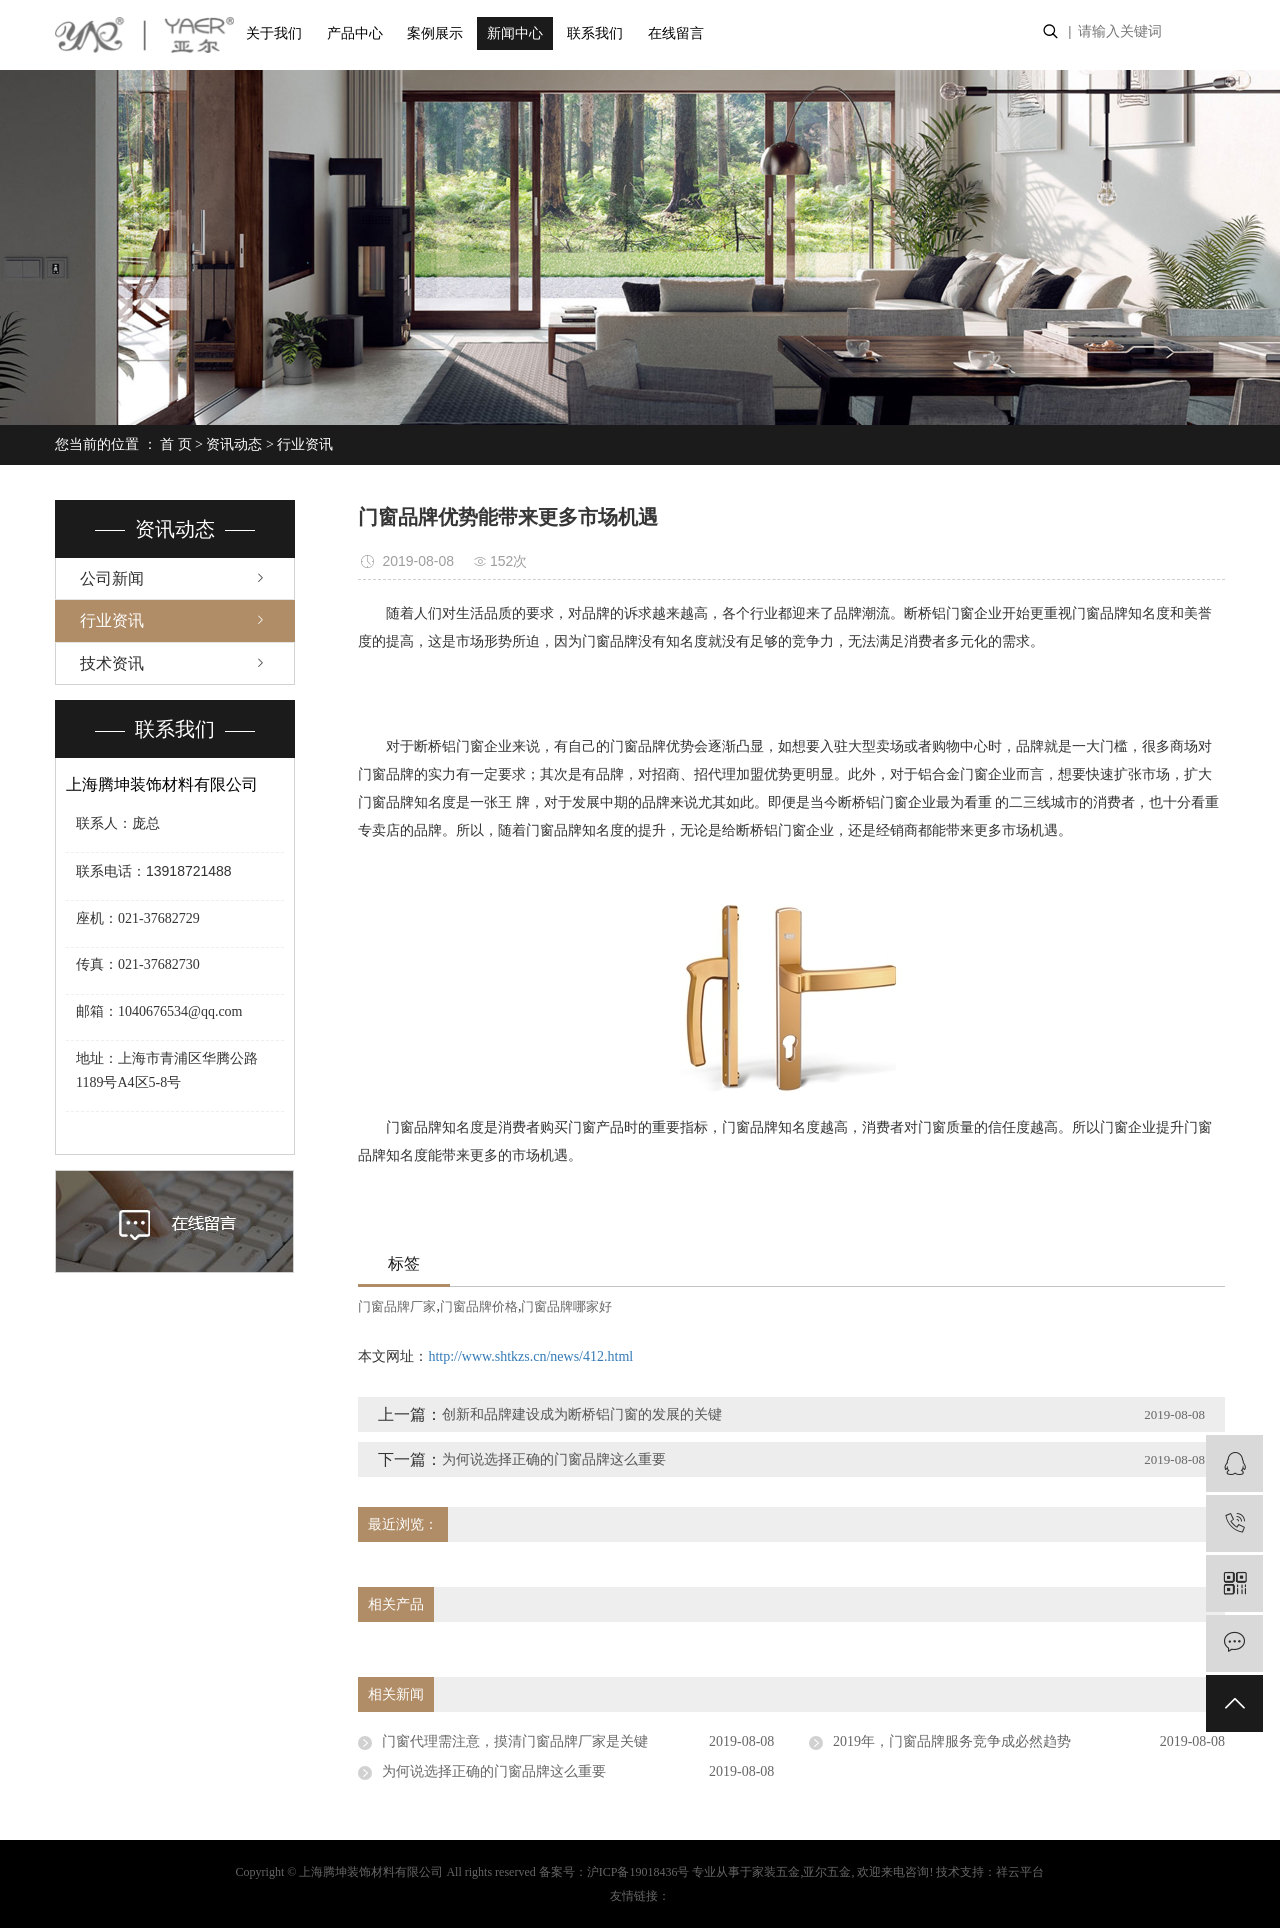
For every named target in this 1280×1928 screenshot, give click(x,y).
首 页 (176, 444)
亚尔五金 (827, 1872)
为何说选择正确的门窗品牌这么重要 (554, 1459)
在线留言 (676, 33)
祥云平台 (1020, 1872)
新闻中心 (515, 33)
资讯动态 (234, 444)
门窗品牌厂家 (397, 1306)
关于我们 (274, 33)
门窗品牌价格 (479, 1306)
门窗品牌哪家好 (566, 1306)
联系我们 (595, 33)
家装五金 (776, 1872)
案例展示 (435, 33)
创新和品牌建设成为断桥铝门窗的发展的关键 (582, 1414)
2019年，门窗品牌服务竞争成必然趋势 (952, 1741)
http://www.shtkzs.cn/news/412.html (530, 1356)
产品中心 (355, 33)
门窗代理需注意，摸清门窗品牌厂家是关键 (515, 1741)
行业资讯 (305, 444)
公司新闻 (112, 578)
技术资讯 (112, 663)
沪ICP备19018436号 (638, 1872)
